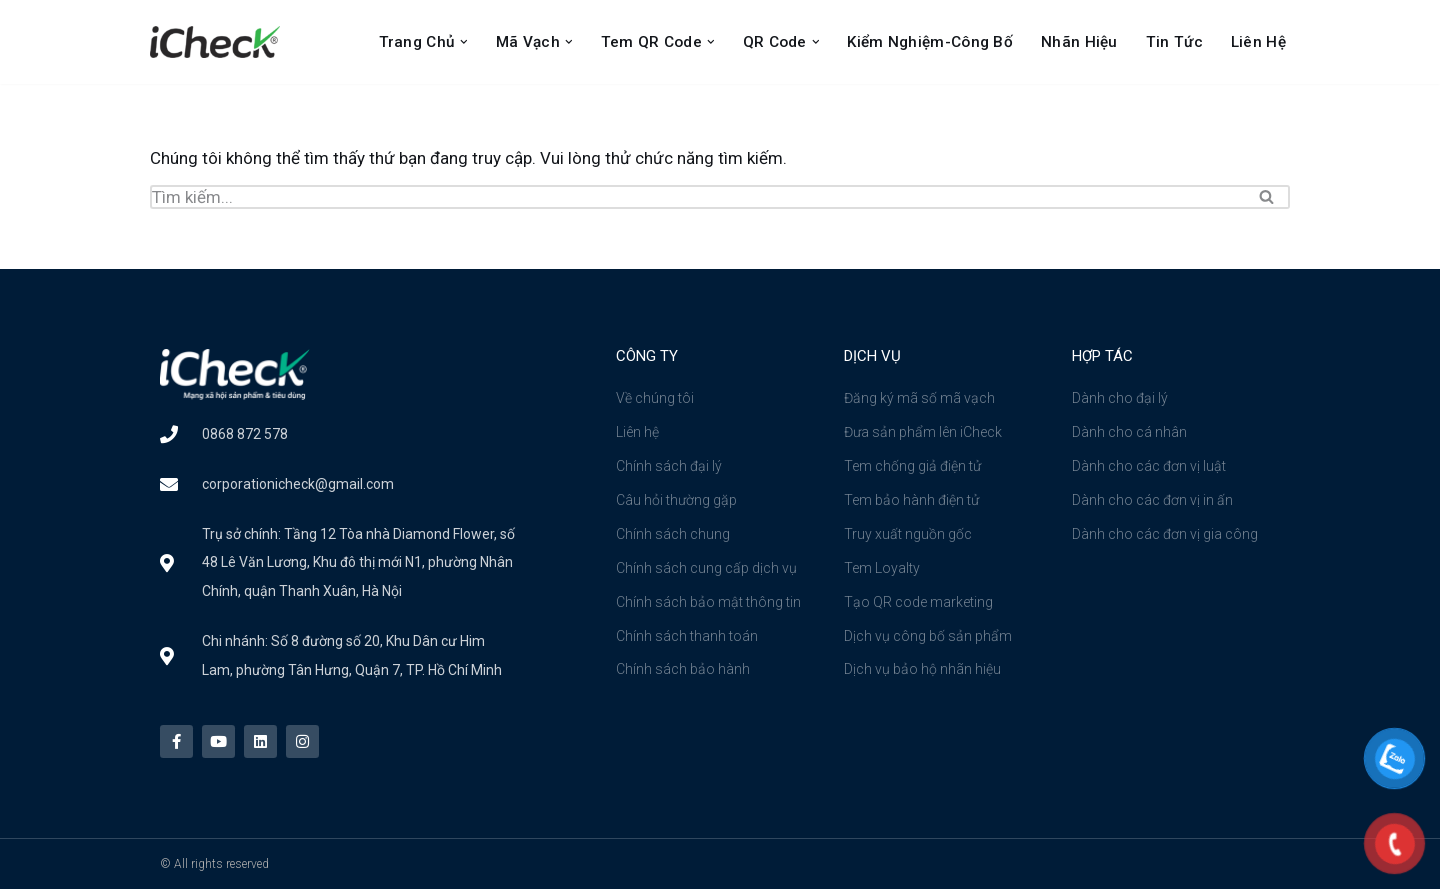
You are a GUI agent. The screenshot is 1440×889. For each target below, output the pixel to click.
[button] (464, 42)
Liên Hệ (1258, 42)
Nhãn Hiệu (1079, 42)
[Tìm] (697, 197)
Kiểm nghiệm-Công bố (930, 42)
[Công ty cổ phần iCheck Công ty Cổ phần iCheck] (220, 42)
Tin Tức (1174, 42)
